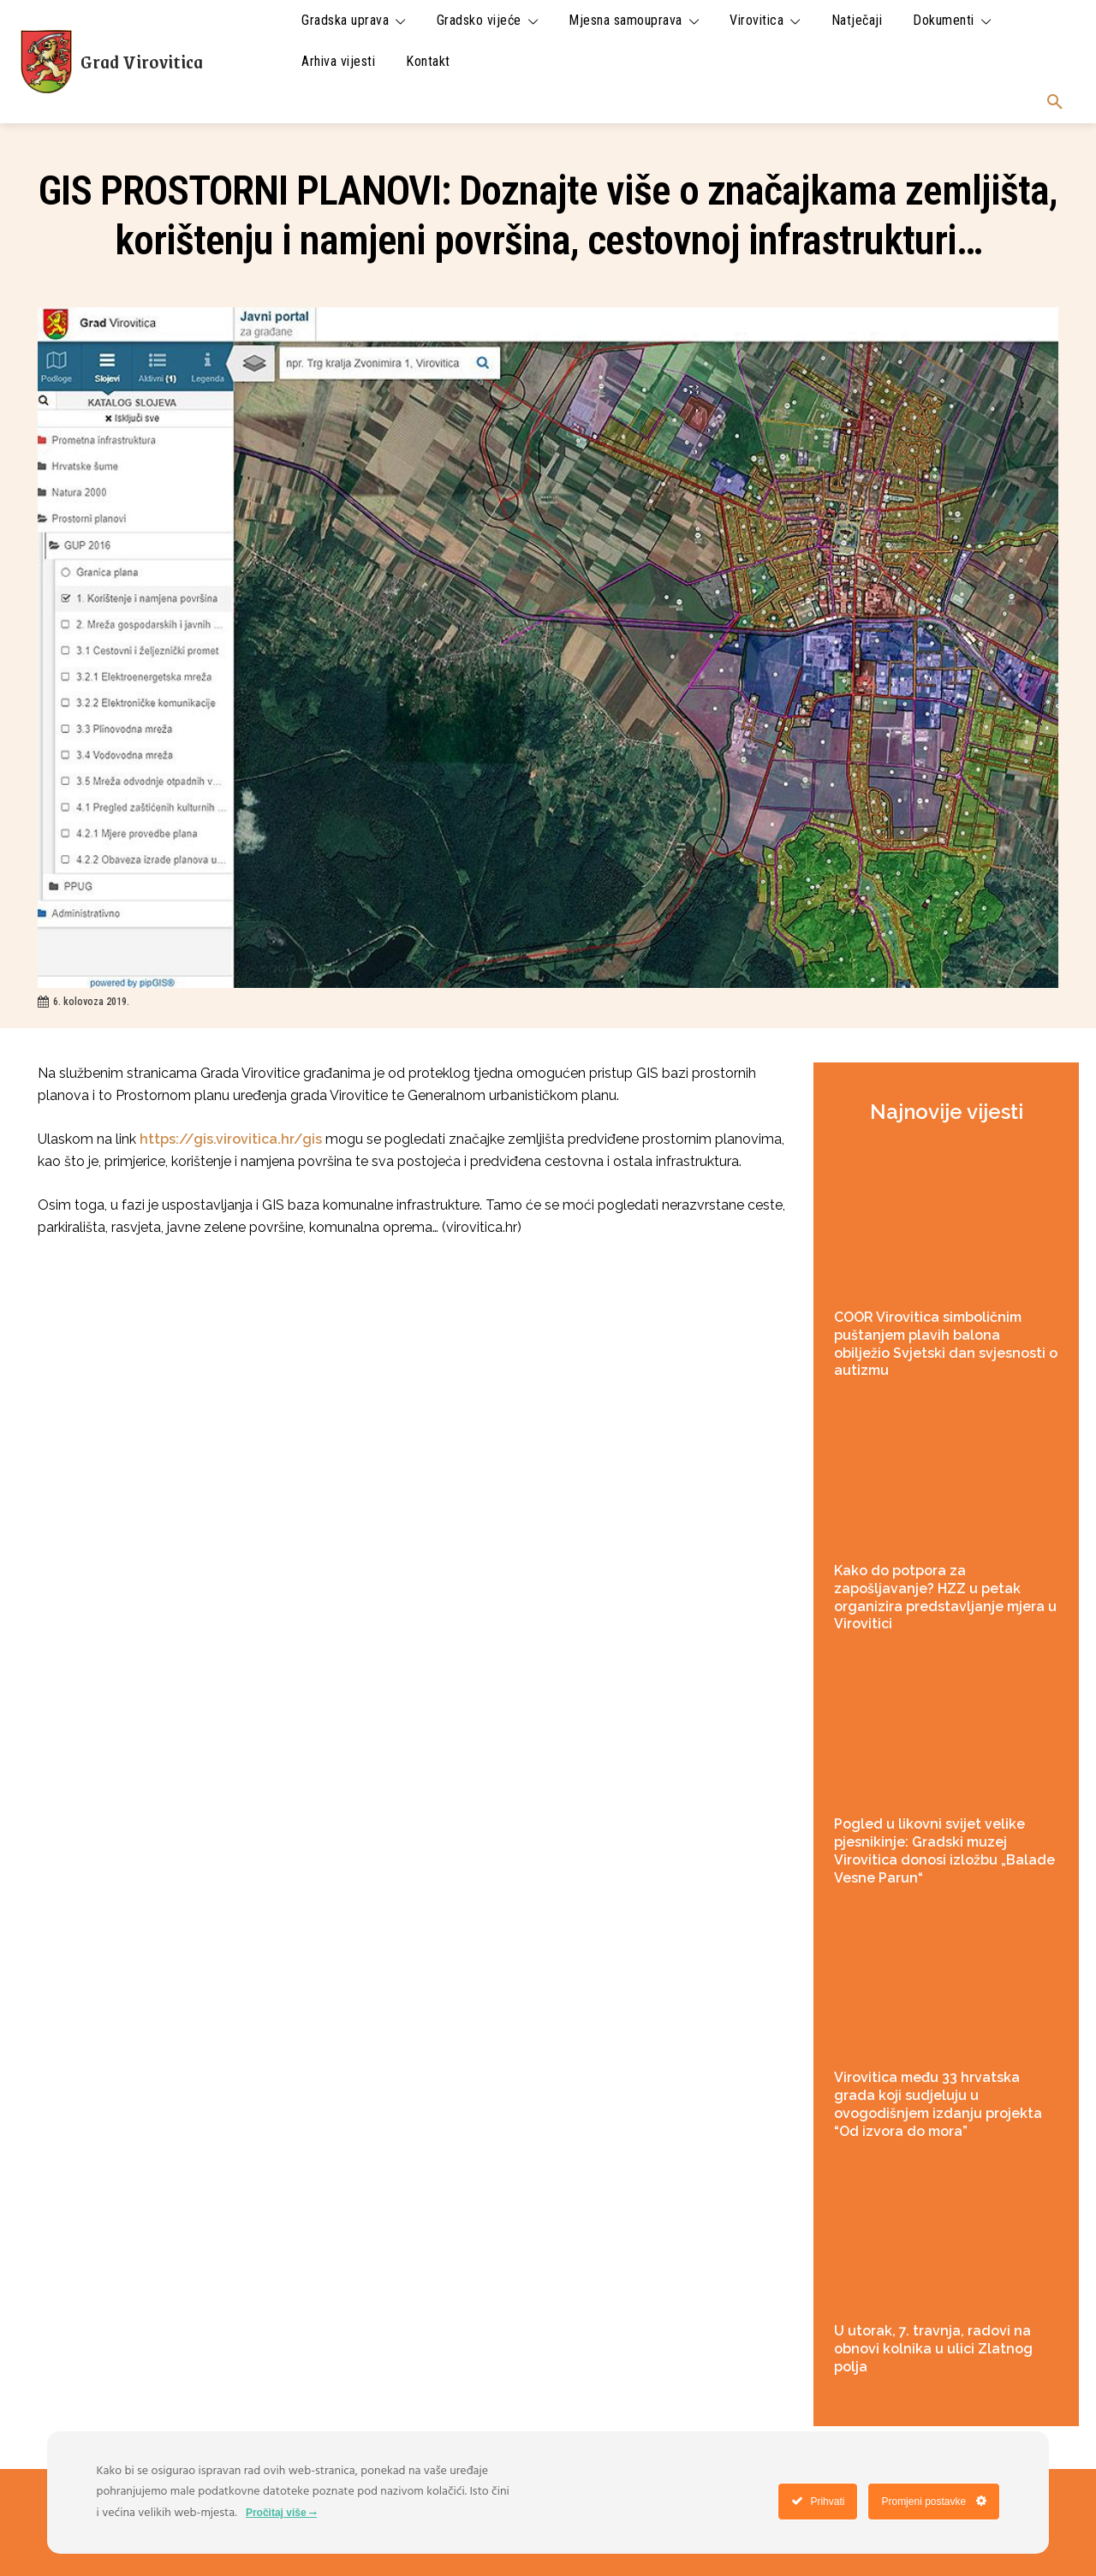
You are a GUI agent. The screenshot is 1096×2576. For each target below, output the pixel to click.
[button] (1054, 102)
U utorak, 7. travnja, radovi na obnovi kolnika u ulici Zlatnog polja (933, 2349)
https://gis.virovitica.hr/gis (231, 1139)
